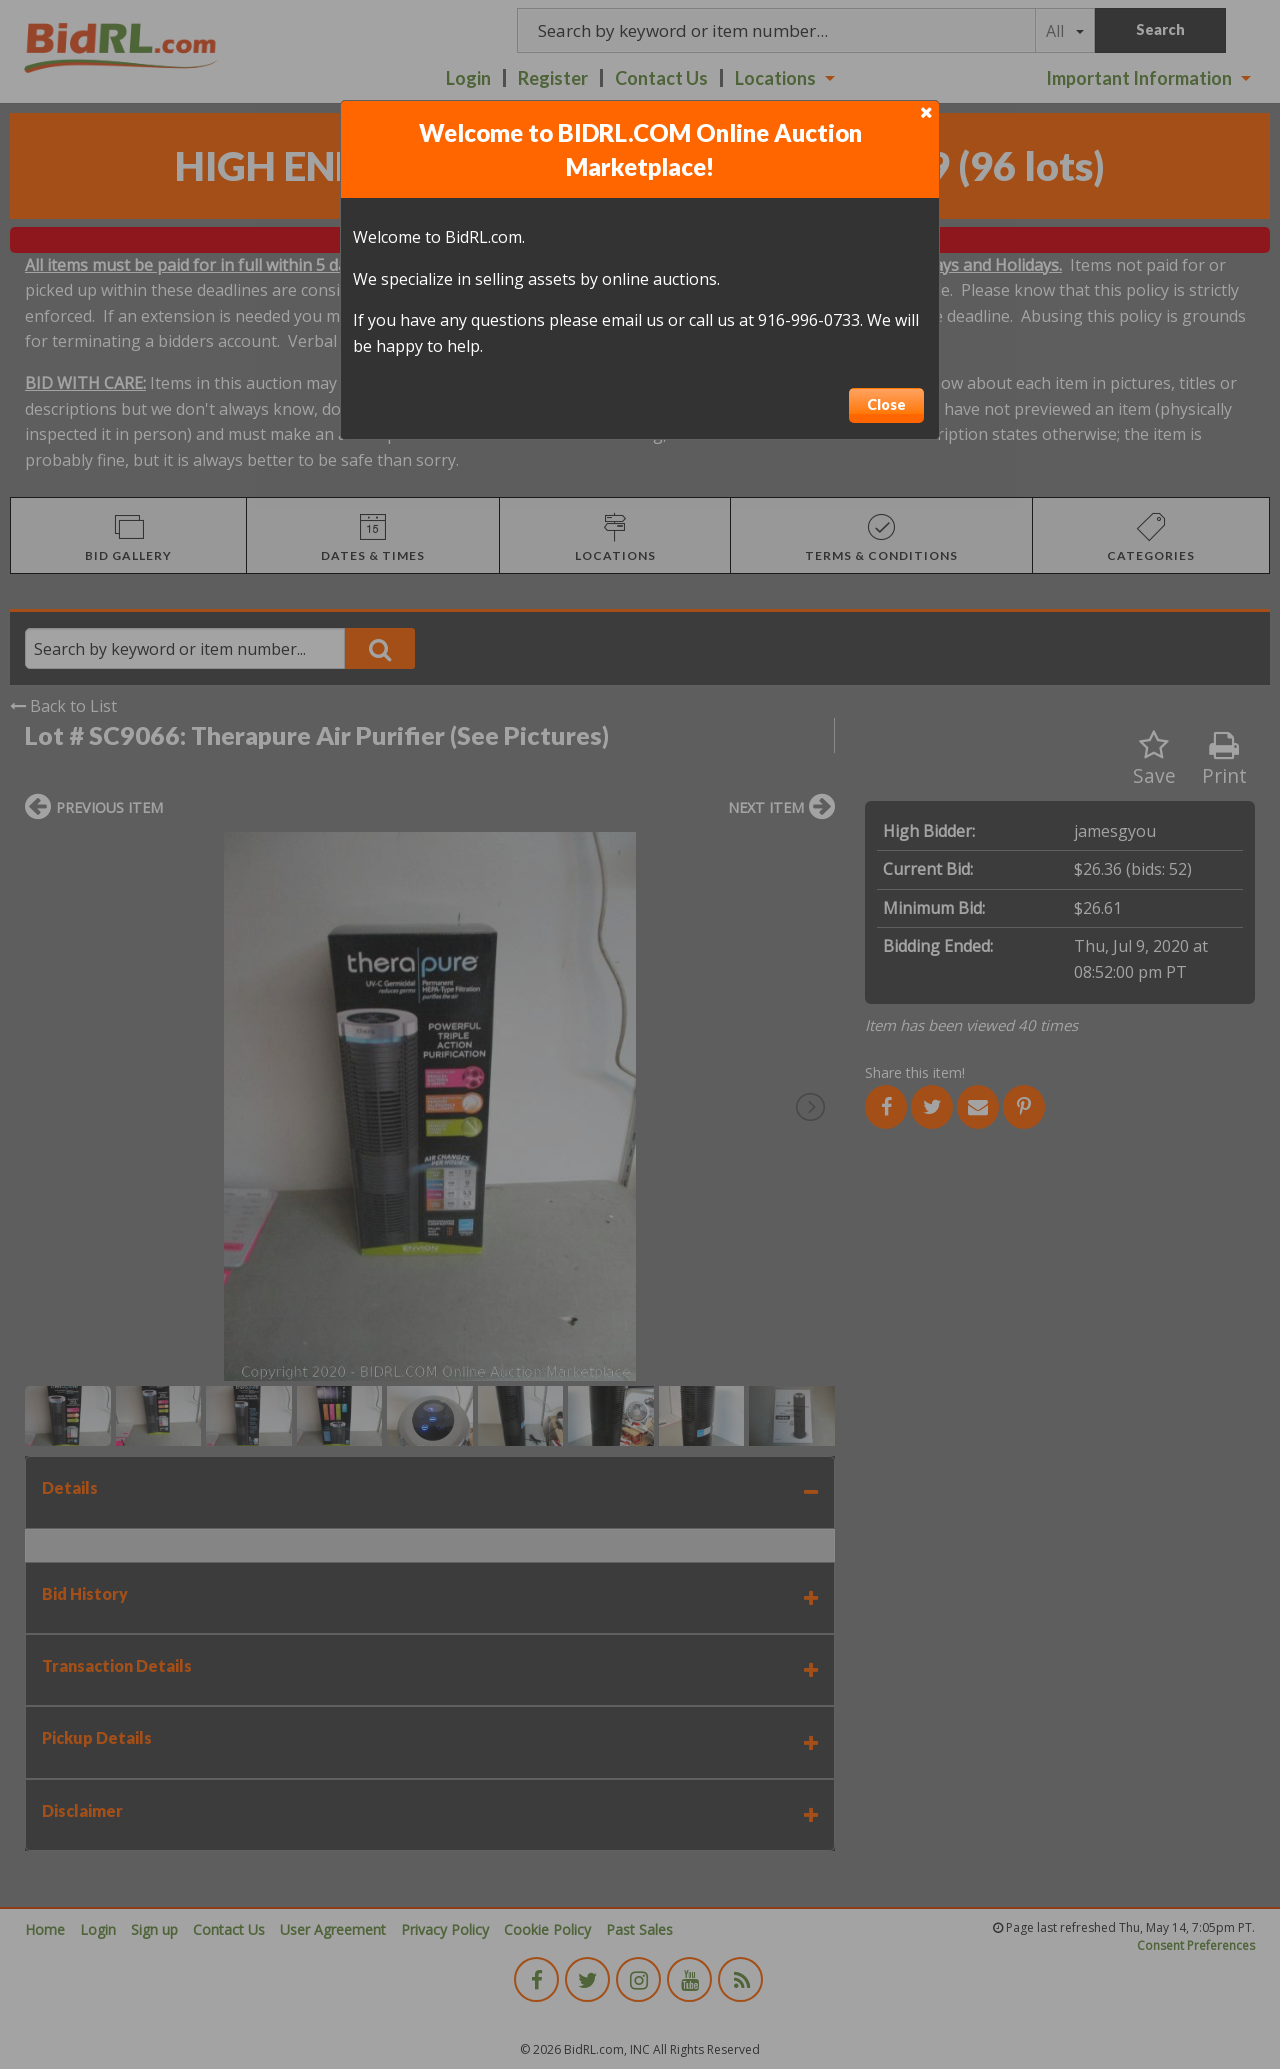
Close (886, 404)
